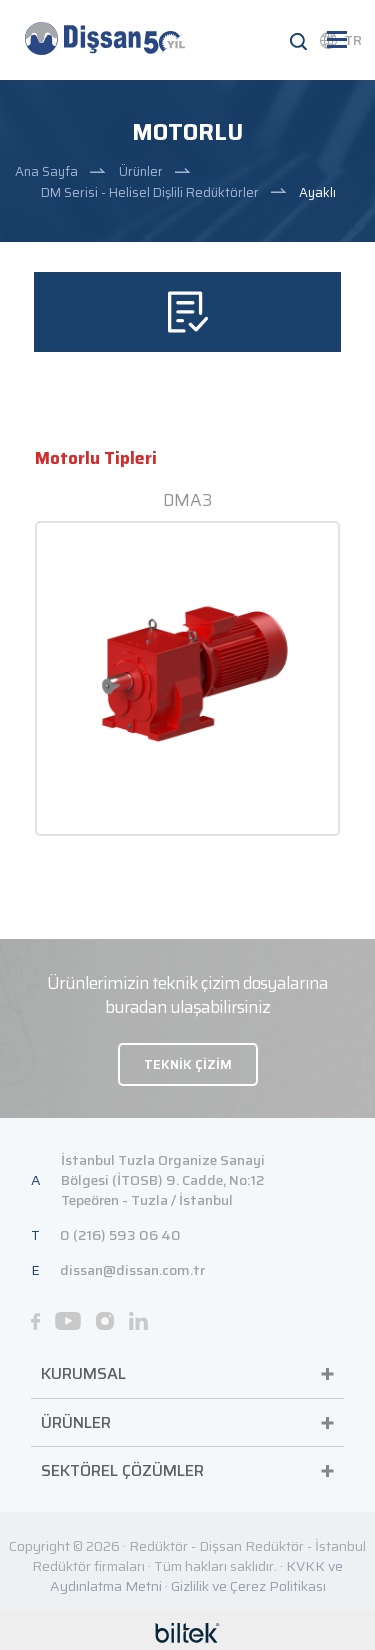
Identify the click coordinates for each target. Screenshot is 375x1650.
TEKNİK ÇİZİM (188, 1064)
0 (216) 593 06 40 (120, 1235)
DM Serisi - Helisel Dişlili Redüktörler (150, 192)
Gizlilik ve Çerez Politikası (248, 1586)
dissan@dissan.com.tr (132, 1270)
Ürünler (141, 171)
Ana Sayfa (46, 171)
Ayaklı (317, 192)
